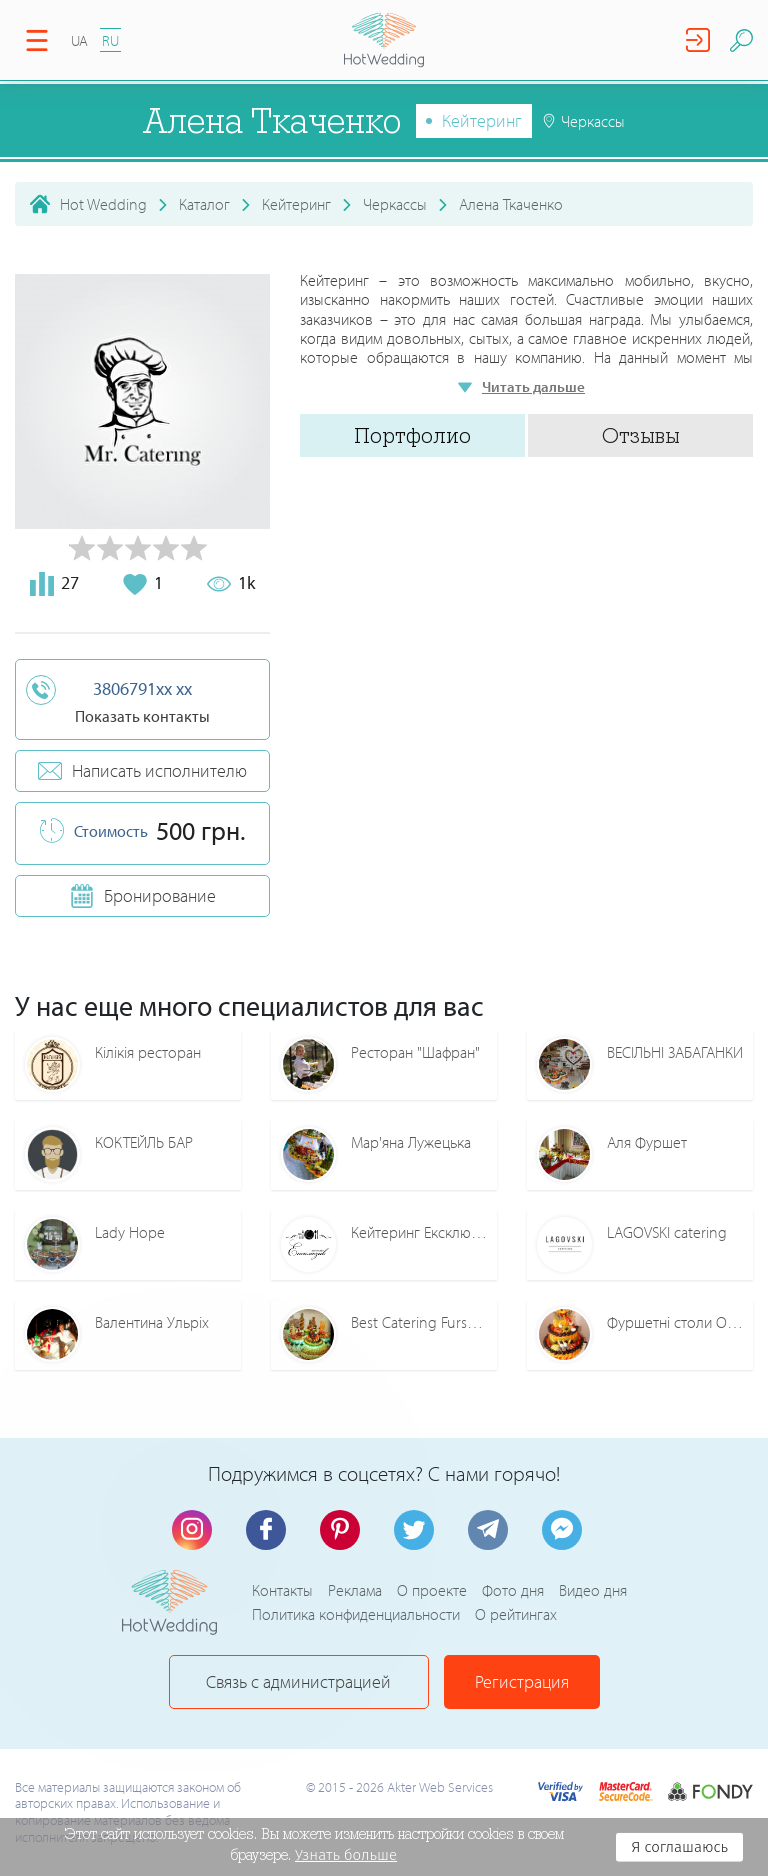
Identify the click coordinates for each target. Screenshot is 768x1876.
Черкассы (395, 204)
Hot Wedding (103, 204)
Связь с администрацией (298, 1681)
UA (79, 40)
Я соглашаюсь (679, 1847)
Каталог (204, 204)
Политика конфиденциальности (356, 1614)
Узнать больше (346, 1855)
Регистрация (522, 1681)
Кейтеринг (482, 120)
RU (110, 40)
